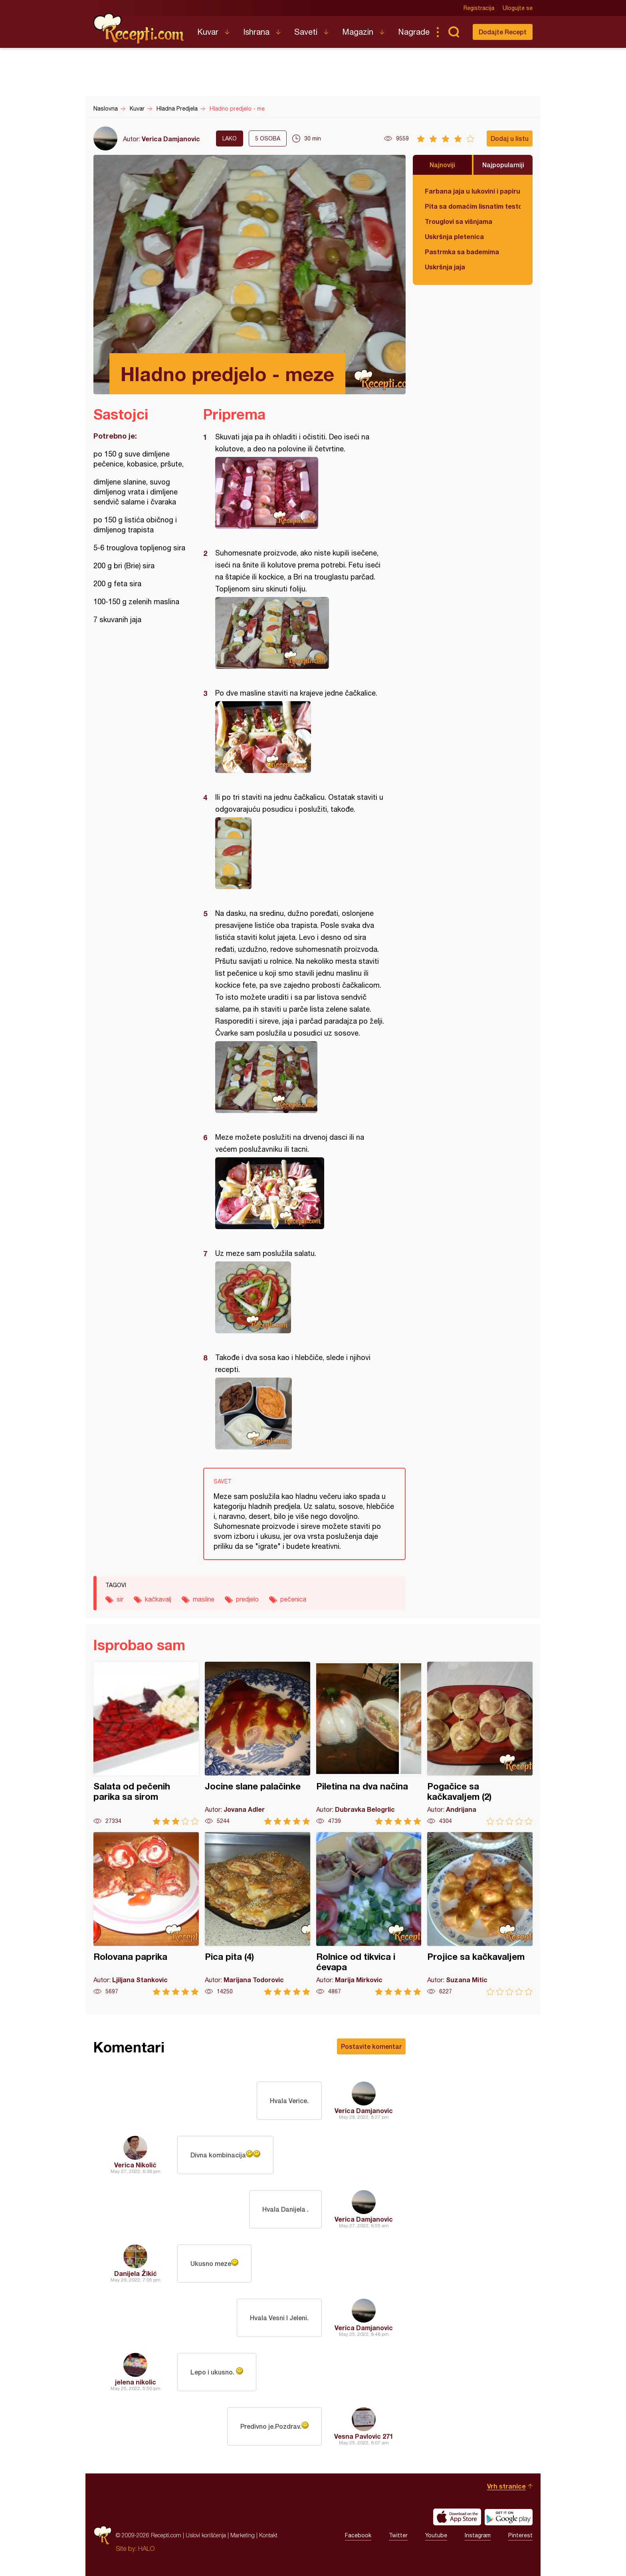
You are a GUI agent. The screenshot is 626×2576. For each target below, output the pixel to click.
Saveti (305, 31)
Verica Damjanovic (171, 138)
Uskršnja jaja (445, 267)
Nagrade (414, 31)
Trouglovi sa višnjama (458, 221)
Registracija (479, 8)
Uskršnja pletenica (454, 236)
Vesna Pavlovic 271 (363, 2436)
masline (203, 1599)
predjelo (247, 1599)
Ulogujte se (518, 8)
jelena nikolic (135, 2382)
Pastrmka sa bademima (462, 251)
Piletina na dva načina (369, 1743)
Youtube (436, 2535)
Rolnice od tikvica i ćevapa (369, 1913)
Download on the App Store (457, 2517)
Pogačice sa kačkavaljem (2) (480, 1743)
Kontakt (268, 2535)
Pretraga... (453, 32)
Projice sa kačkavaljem (480, 1913)
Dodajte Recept (503, 32)
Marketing (242, 2535)
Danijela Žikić (135, 2273)
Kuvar (207, 31)
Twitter (398, 2535)
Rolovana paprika (146, 1913)
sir (120, 1599)
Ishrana (256, 31)
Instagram (478, 2535)
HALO (146, 2548)
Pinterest (520, 2535)
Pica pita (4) (257, 1913)
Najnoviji (442, 164)
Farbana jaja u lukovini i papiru (472, 191)
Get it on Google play (509, 2517)
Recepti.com (139, 28)
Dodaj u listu (510, 138)
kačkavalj (158, 1599)
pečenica (293, 1599)
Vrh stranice (506, 2486)
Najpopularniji (503, 164)
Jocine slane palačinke (257, 1743)
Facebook (358, 2535)
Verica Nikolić (135, 2165)
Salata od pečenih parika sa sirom (146, 1743)
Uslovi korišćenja (206, 2535)
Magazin (357, 31)
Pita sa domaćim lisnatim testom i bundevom (473, 206)
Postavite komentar (371, 2046)
